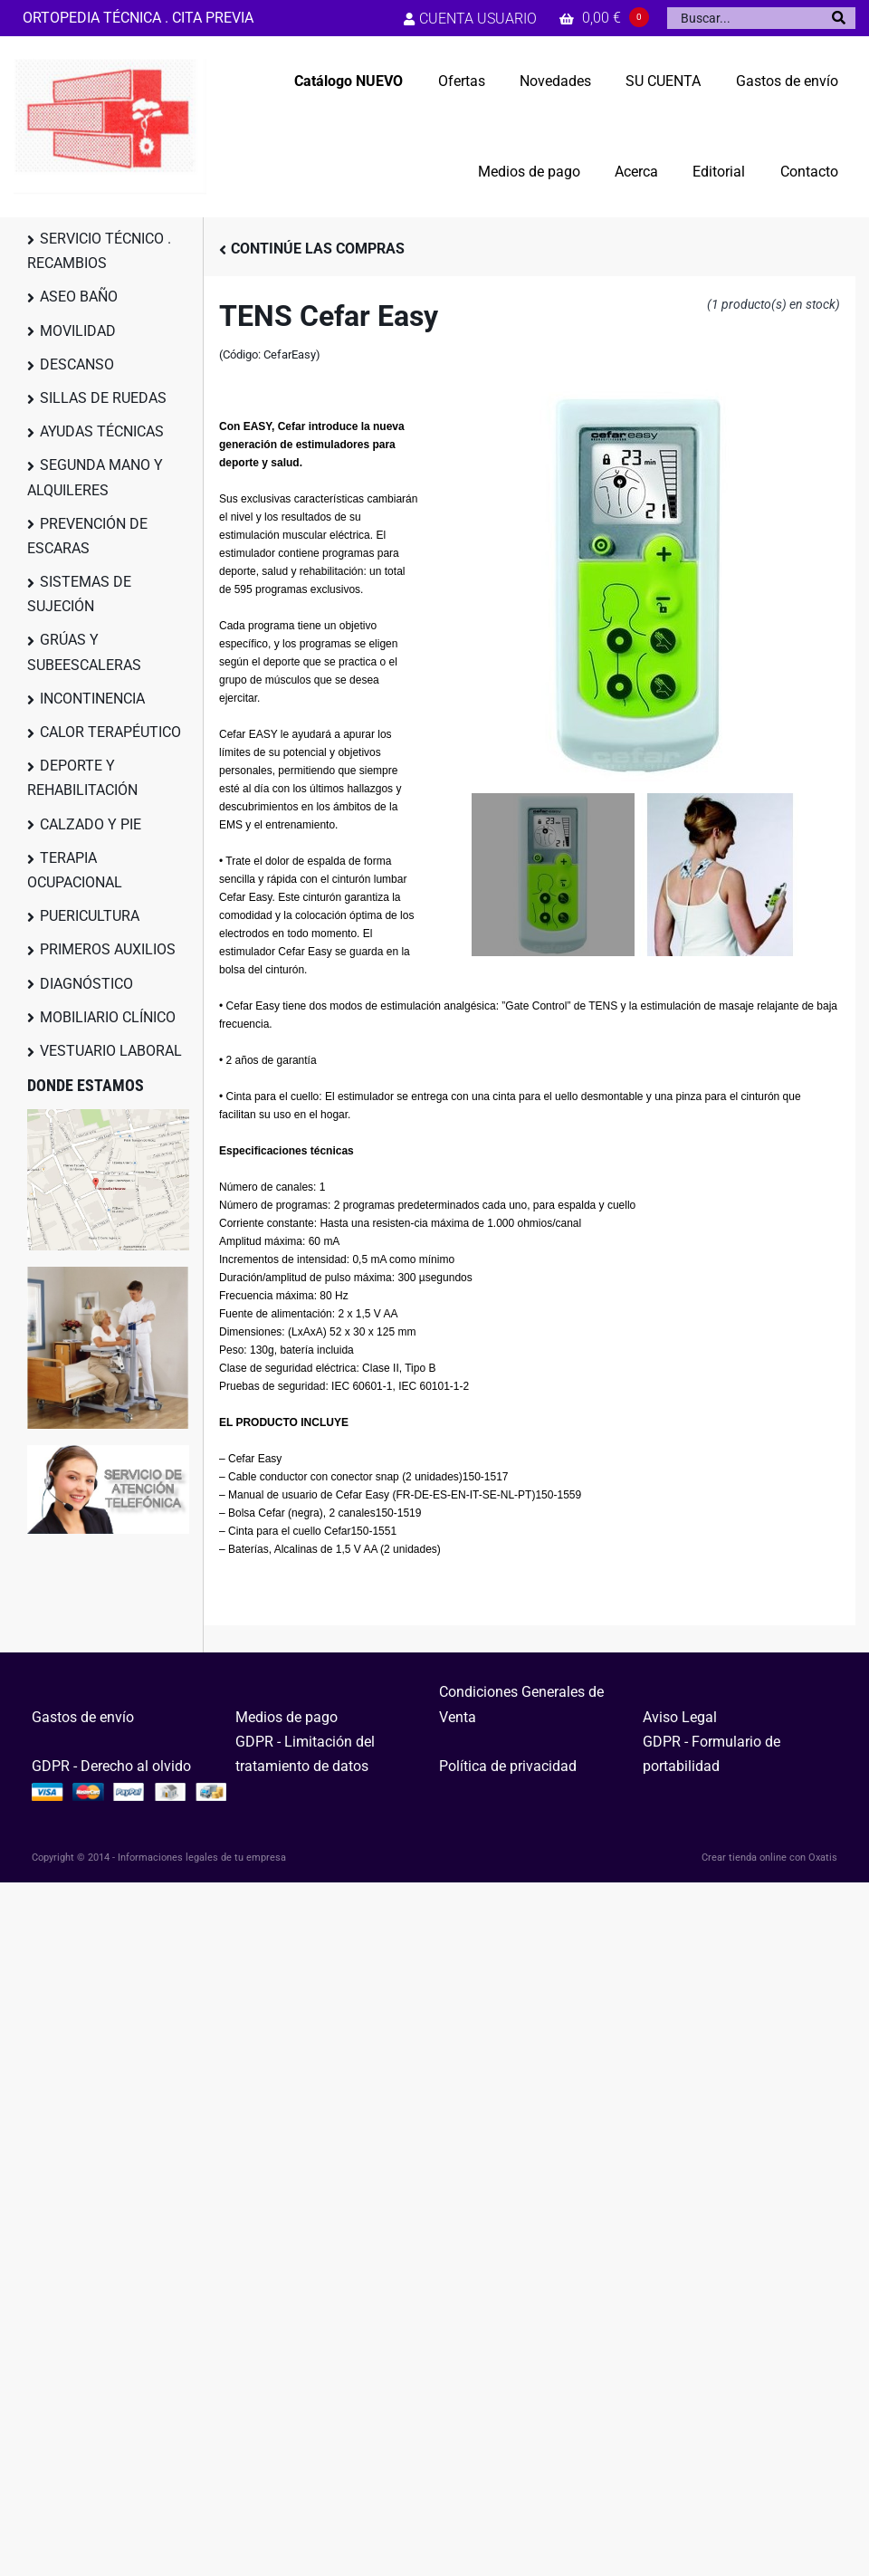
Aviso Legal (680, 1717)
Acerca (636, 171)
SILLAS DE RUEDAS (103, 398)
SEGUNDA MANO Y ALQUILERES (95, 477)
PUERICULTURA (89, 915)
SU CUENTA (663, 81)
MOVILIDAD (78, 331)
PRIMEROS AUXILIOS (108, 949)
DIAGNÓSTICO (86, 983)
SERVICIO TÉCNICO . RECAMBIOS (99, 251)
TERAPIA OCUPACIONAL (74, 870)
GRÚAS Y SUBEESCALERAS (84, 652)
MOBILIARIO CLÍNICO (108, 1017)
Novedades (555, 81)
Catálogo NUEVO (348, 81)
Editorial (718, 171)
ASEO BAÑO (79, 296)
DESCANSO (77, 364)
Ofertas (461, 81)
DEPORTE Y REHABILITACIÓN (82, 778)
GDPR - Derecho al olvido (111, 1766)
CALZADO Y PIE (90, 824)
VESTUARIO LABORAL (111, 1050)
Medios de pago (529, 171)
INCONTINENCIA (92, 698)
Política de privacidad (508, 1766)
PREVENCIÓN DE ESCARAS (87, 536)
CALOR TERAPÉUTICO (110, 732)
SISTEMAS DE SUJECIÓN (79, 594)
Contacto (809, 171)
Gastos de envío (787, 81)
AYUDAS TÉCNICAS (102, 431)
